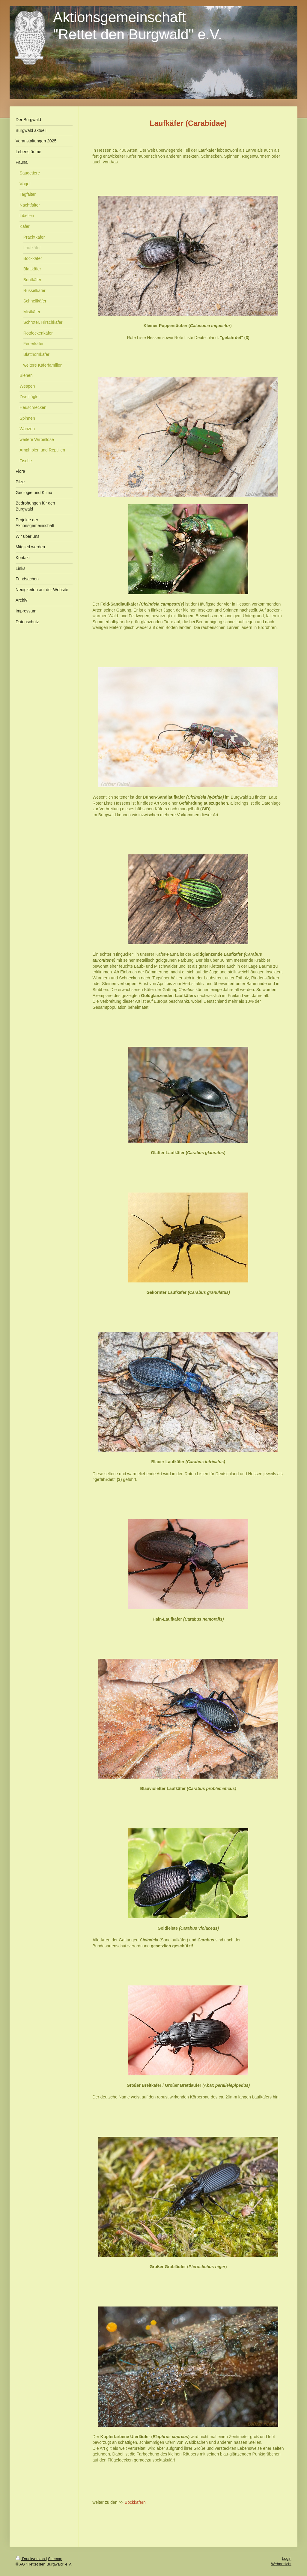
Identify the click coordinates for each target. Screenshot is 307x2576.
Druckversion (31, 2559)
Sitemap (55, 2559)
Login (286, 2558)
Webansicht (281, 2564)
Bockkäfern (135, 2502)
